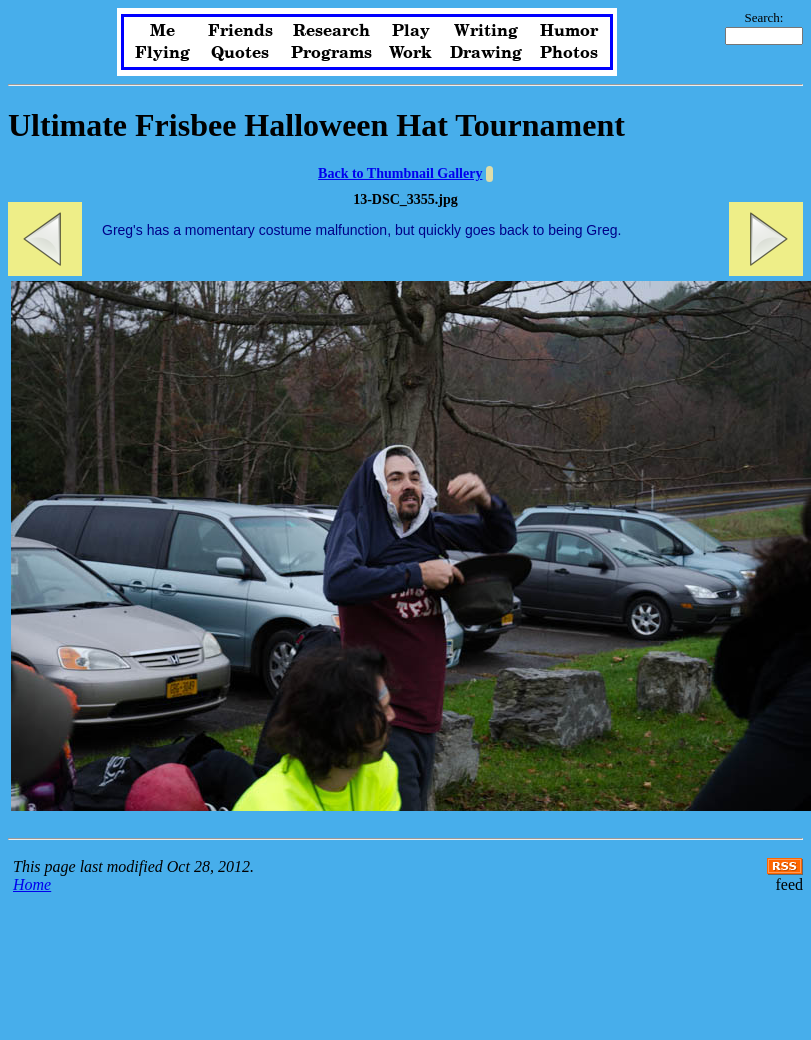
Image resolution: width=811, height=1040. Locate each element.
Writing (486, 31)
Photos (569, 53)
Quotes (240, 53)
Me (162, 31)
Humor (569, 31)
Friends (240, 31)
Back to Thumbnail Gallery (400, 173)
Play (411, 31)
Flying (162, 53)
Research (331, 31)
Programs (331, 53)
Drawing (486, 53)
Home (32, 884)
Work (410, 53)
